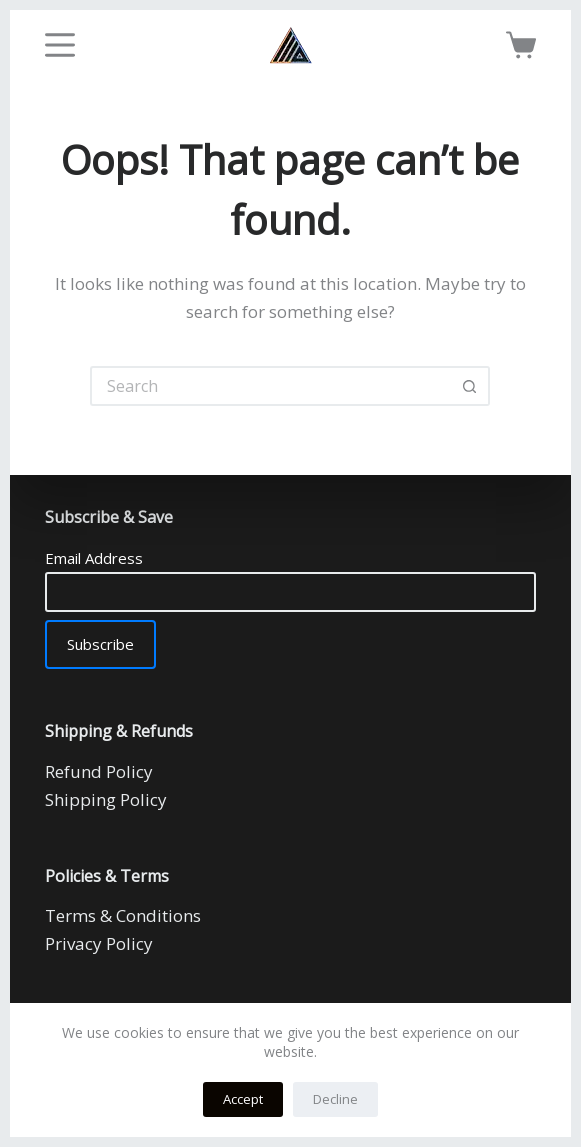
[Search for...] (270, 386)
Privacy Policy (99, 943)
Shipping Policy (106, 799)
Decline (335, 1099)
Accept (243, 1099)
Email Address (94, 558)
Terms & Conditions (123, 915)
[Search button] (470, 386)
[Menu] (60, 45)
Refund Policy (99, 771)
